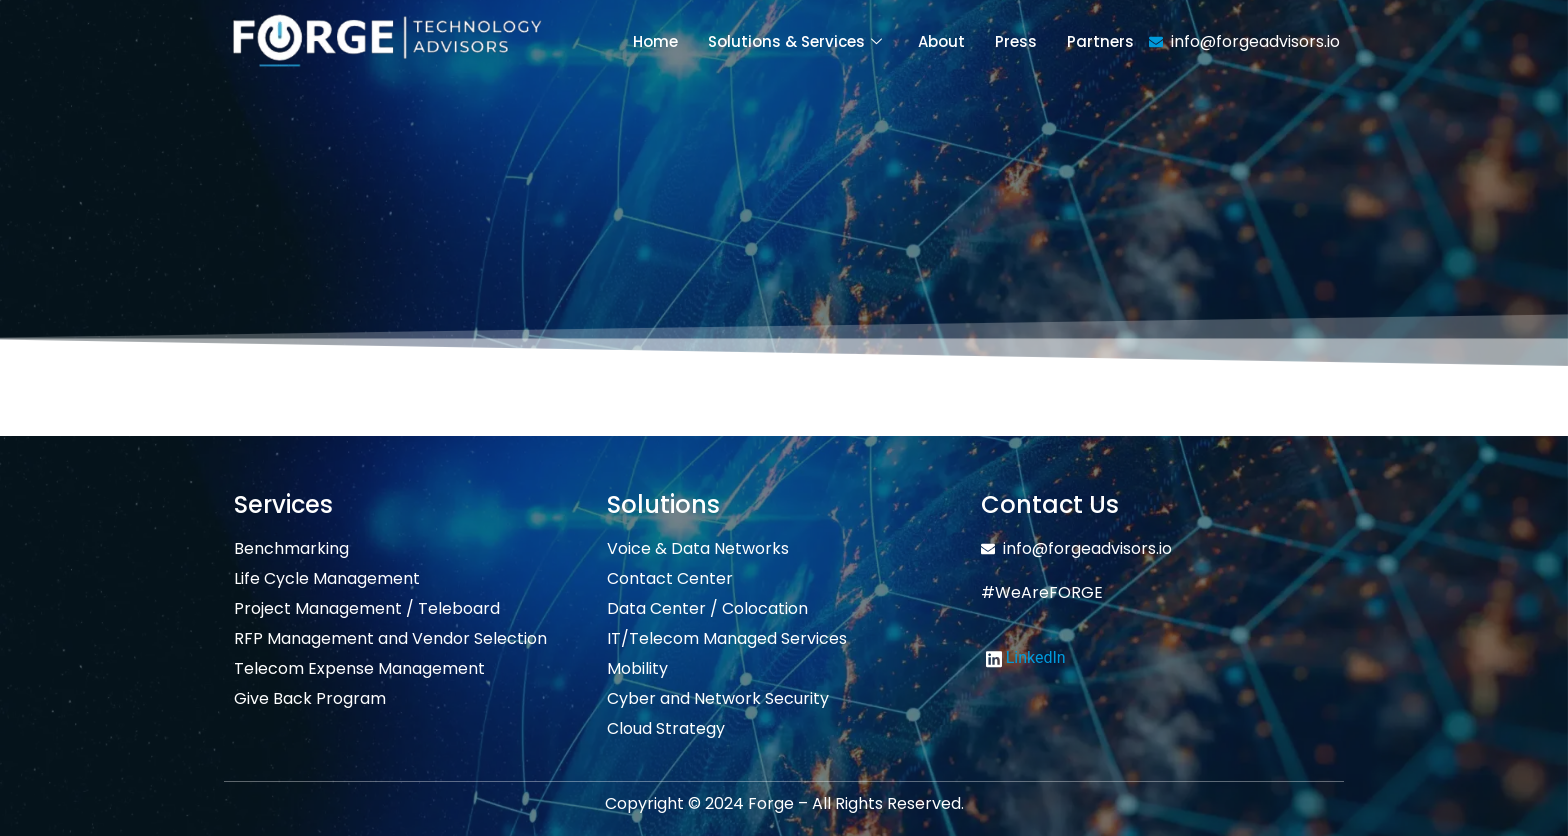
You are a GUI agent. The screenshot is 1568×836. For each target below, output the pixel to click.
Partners (1100, 41)
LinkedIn (1026, 658)
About (941, 41)
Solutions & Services (795, 41)
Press (1016, 41)
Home (655, 41)
